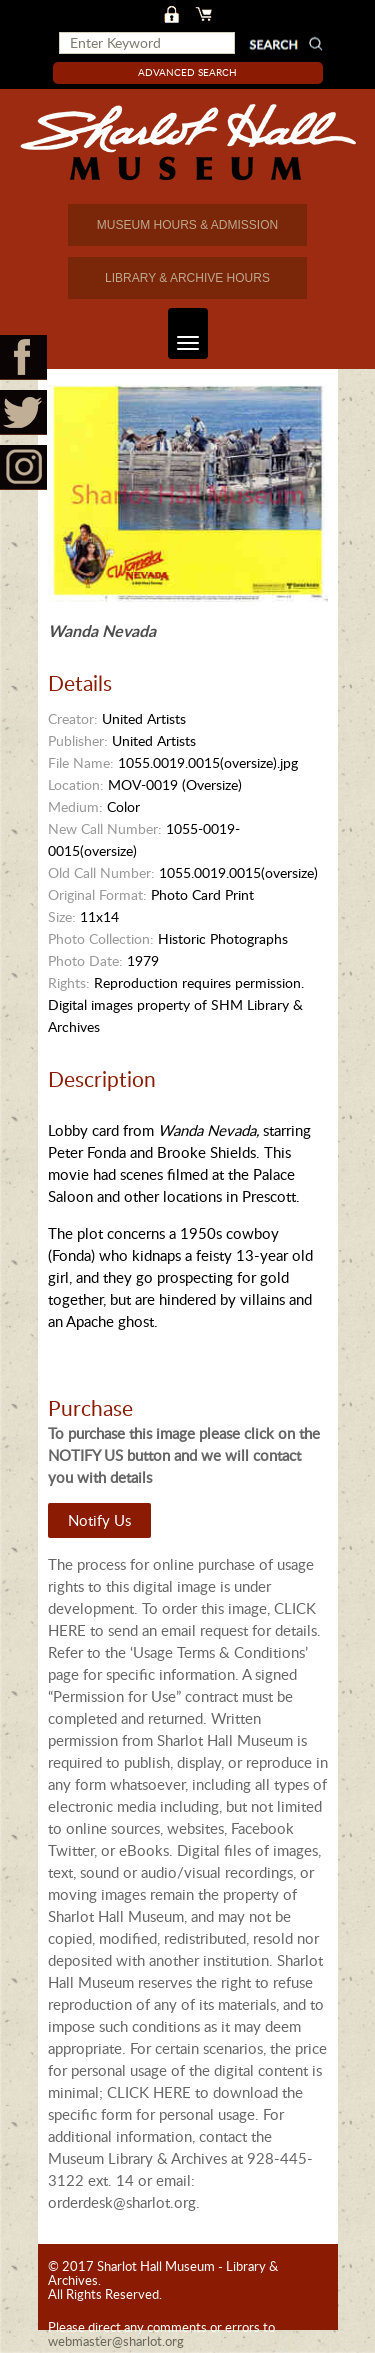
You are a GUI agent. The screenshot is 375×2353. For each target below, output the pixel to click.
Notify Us (99, 1520)
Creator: (73, 718)
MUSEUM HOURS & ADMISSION (187, 225)
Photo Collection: (101, 938)
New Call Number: (105, 828)
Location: (76, 784)
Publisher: (78, 740)
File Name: (81, 762)
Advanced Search (187, 72)
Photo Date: (85, 960)
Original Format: (97, 894)
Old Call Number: (101, 872)
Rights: (69, 982)
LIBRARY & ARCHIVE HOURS (187, 278)
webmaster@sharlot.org (116, 2341)
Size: (62, 916)
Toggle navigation (183, 333)
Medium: (75, 806)
